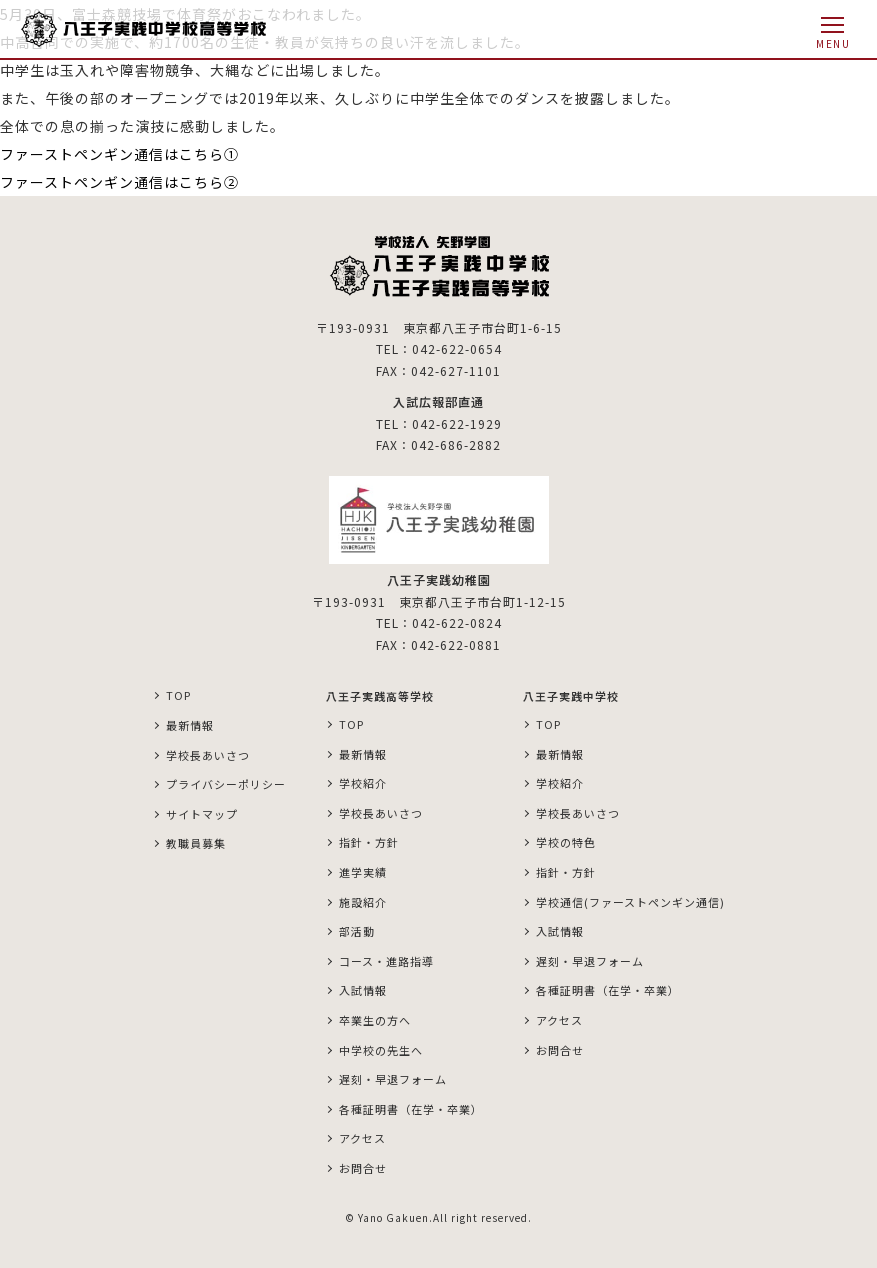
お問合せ (363, 1168)
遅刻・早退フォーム (393, 1079)
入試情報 (363, 990)
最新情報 (190, 725)
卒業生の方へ (375, 1020)
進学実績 (363, 872)
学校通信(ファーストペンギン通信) (630, 902)
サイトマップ (202, 814)
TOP (178, 695)
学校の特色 (566, 842)
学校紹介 (363, 783)
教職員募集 (196, 843)
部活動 (357, 931)
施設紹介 (363, 902)
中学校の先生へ (381, 1050)
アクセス (362, 1138)
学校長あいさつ (208, 755)
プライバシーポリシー (226, 784)
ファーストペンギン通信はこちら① (127, 154)
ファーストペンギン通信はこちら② (119, 182)
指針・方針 (369, 842)
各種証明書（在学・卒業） (411, 1109)
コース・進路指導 (386, 961)
